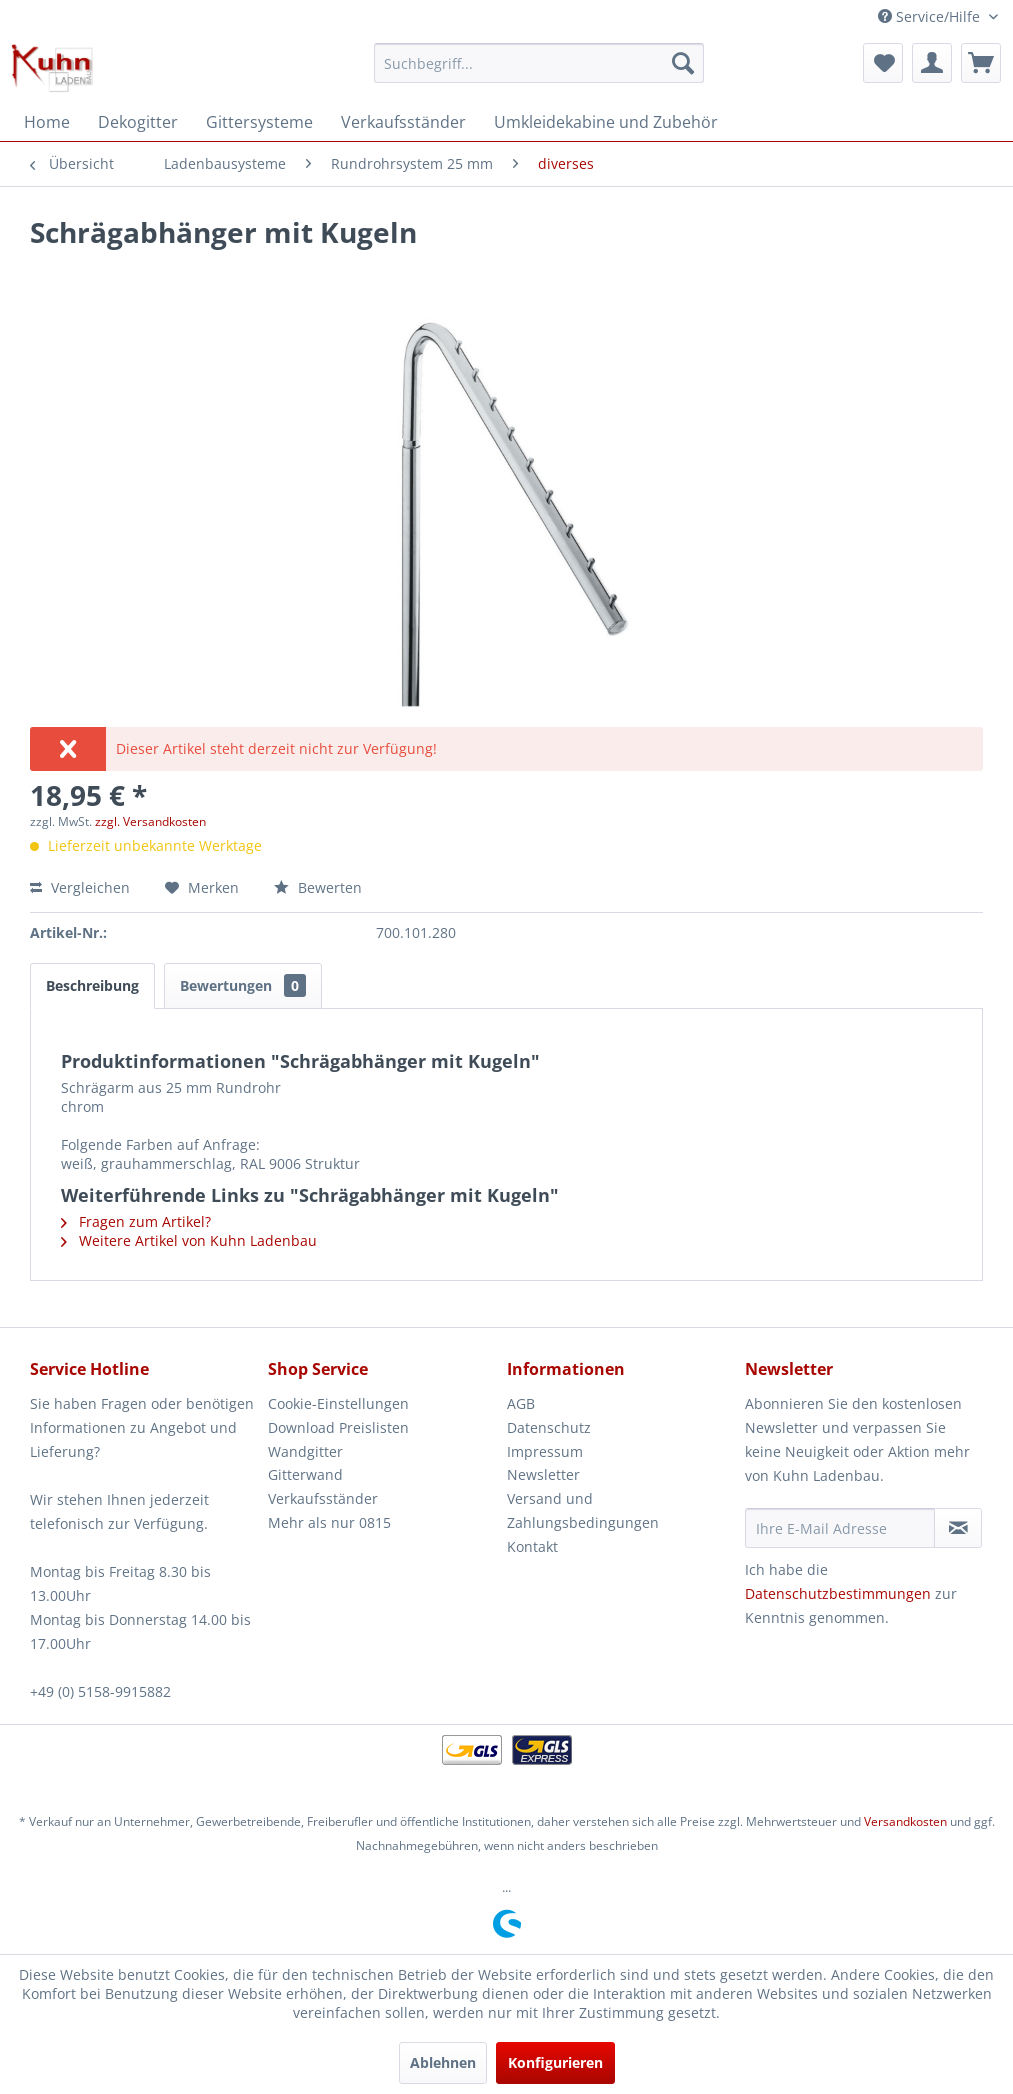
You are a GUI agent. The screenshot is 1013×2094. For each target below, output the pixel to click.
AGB (521, 1403)
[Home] (47, 122)
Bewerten (318, 887)
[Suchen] (683, 63)
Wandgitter (305, 1451)
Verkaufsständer (323, 1498)
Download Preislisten (338, 1427)
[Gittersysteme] (259, 122)
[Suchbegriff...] (538, 63)
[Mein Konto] (932, 63)
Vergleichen (80, 887)
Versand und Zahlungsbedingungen (583, 1510)
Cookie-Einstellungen (338, 1403)
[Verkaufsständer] (403, 122)
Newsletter (543, 1474)
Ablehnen (443, 2062)
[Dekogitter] (138, 122)
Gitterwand (305, 1474)
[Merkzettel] (883, 63)
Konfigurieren (555, 2062)
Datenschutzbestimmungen (838, 1593)
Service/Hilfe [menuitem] (931, 16)
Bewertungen (243, 985)
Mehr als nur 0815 (329, 1522)
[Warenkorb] (981, 63)
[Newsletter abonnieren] (958, 1528)
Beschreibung (92, 985)
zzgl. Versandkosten (150, 821)
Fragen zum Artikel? (136, 1221)
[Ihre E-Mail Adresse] (840, 1528)
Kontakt (532, 1546)
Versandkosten (905, 1821)
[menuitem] (538, 63)
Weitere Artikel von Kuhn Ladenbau (189, 1240)
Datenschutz (549, 1427)
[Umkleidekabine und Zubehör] (606, 122)
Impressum (545, 1451)
